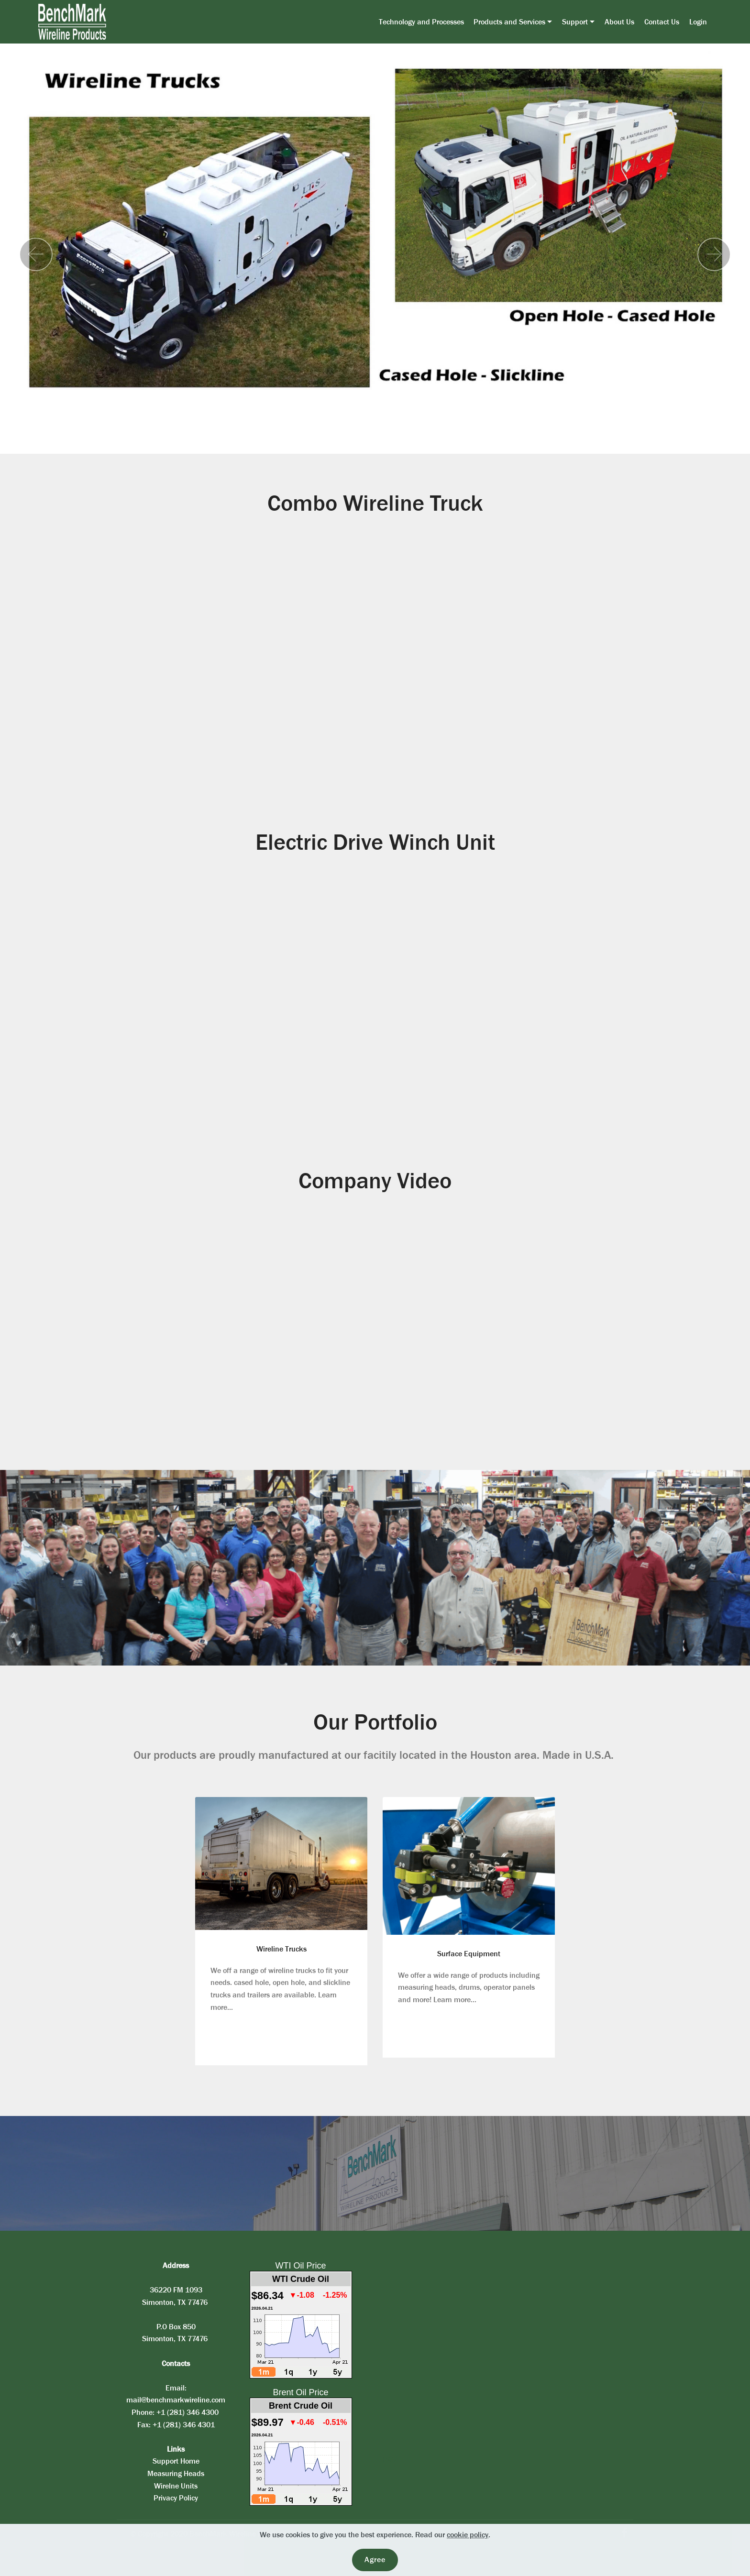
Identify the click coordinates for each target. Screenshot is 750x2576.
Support (575, 22)
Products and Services (509, 22)
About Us (619, 22)
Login (698, 22)
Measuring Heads (175, 2473)
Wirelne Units (176, 2486)
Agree (375, 2559)
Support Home (176, 2461)
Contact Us (661, 22)
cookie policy (467, 2535)
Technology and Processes (421, 22)
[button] (36, 254)
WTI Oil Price (301, 2265)
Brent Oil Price (300, 2392)
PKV (389, 2459)
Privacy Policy (176, 2498)
